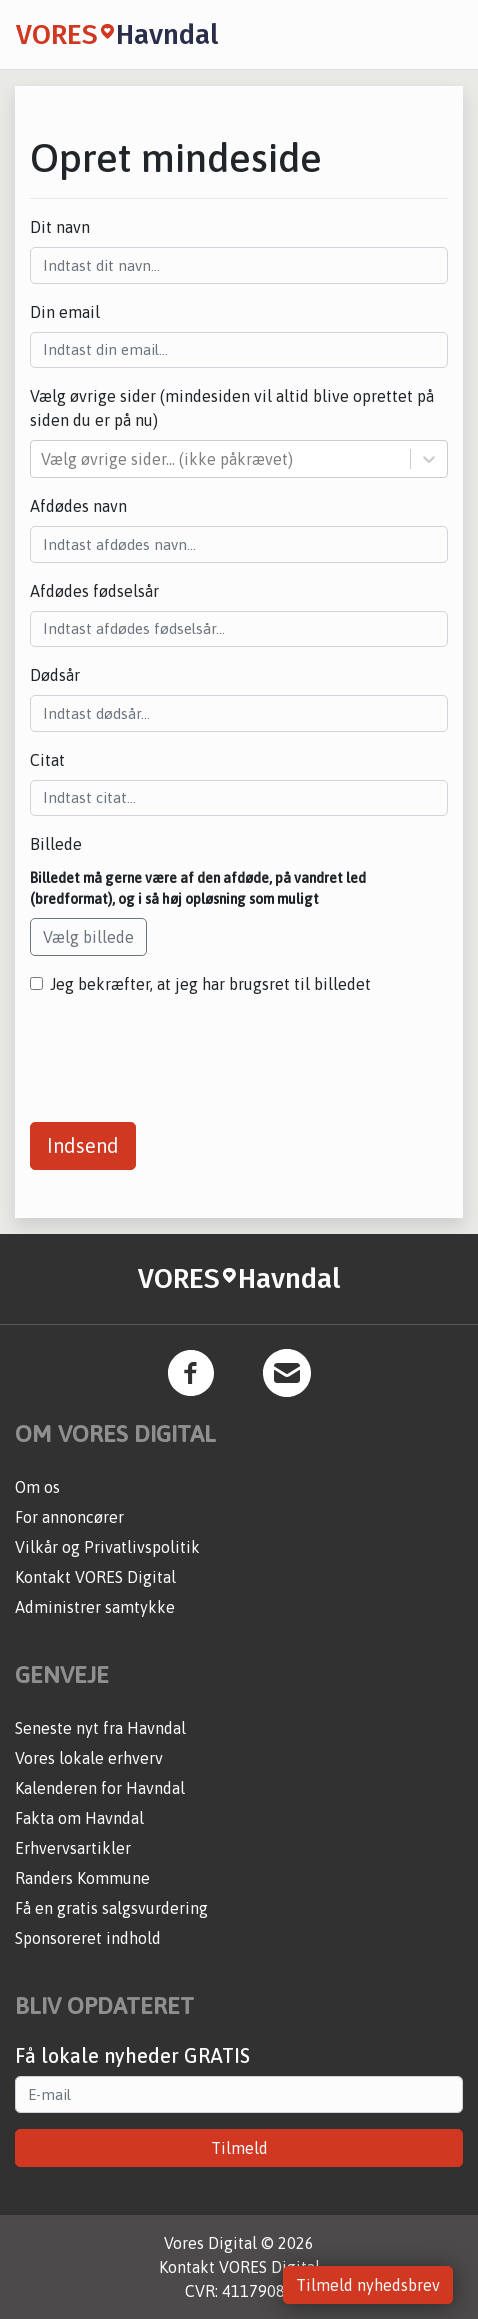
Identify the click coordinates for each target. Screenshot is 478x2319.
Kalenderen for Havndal (100, 1788)
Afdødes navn (78, 506)
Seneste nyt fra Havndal (100, 1728)
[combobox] (43, 459)
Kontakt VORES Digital (95, 1577)
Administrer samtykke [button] (95, 1607)
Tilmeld (239, 2148)
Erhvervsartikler (73, 1848)
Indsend (83, 1145)
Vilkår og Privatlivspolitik (107, 1547)
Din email (65, 312)
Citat (47, 760)
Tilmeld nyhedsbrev (368, 2285)
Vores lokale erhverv (89, 1758)
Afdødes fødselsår (94, 591)
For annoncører (69, 1517)
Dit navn (60, 227)
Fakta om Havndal (79, 1818)
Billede (56, 844)
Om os (37, 1487)
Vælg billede (88, 937)
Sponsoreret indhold (88, 1938)
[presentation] (182, 1051)
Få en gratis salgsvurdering (111, 1908)
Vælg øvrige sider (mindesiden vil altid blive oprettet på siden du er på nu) (232, 408)
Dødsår (55, 675)
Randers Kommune (82, 1878)
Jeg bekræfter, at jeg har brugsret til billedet (210, 984)
